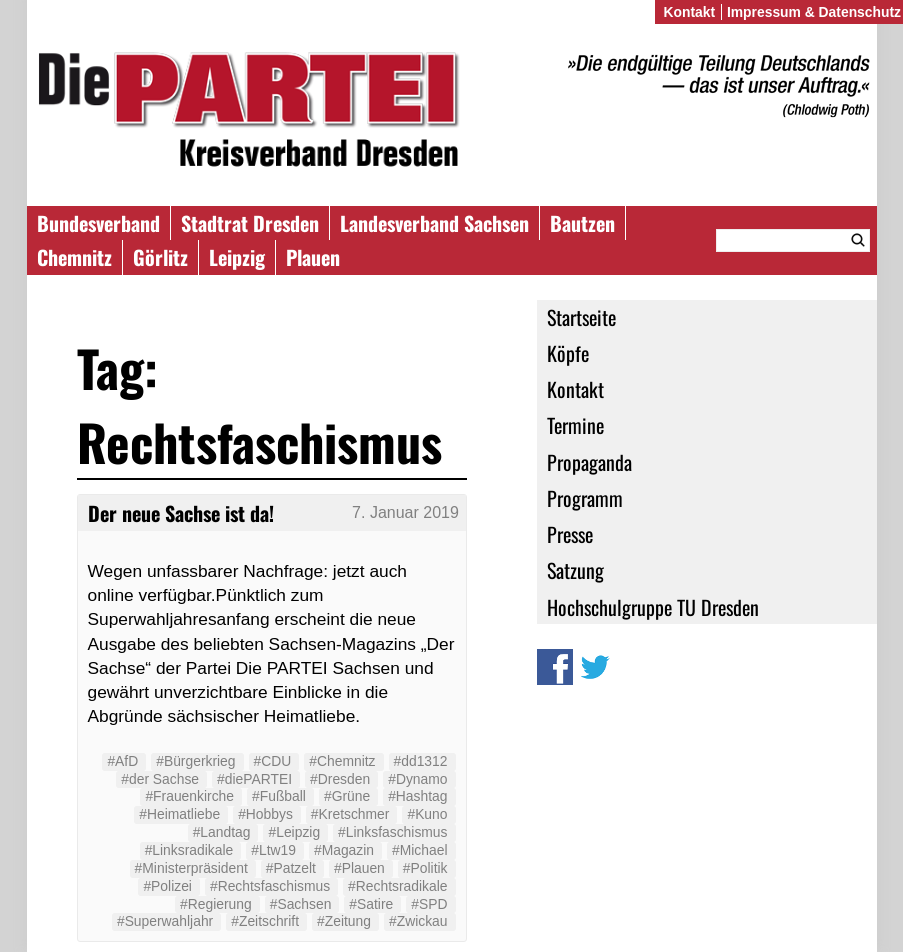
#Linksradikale (189, 850)
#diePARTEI (254, 779)
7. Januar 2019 (405, 512)
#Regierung (216, 904)
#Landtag (222, 832)
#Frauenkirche (189, 796)
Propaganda (589, 462)
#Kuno (427, 814)
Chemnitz (74, 257)
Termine (575, 425)
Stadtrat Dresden (250, 223)
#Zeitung (344, 921)
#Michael (419, 850)
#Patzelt (291, 868)
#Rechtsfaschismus (270, 886)
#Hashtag (417, 796)
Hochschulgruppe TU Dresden (653, 607)
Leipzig (237, 257)
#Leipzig (294, 832)
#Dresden (340, 779)
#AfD (122, 761)
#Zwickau (418, 921)
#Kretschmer (350, 814)
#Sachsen (301, 904)
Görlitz (160, 257)
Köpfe (568, 353)
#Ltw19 (273, 850)
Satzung (575, 570)
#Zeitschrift (265, 921)
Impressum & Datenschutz (814, 12)
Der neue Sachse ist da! (181, 513)
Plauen (313, 257)
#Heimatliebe (179, 814)
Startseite (581, 317)
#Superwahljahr (165, 921)
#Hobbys (265, 814)
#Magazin (344, 850)
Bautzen (582, 223)
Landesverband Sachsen (434, 223)
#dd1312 (421, 761)
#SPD (429, 904)
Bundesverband (98, 223)
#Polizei (167, 886)
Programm (585, 498)
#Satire (371, 904)
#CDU (273, 761)
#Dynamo (417, 779)
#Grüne (347, 796)
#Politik (425, 868)
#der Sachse (160, 779)
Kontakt (575, 389)
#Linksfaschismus (392, 832)
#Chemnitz (342, 761)
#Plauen (359, 868)
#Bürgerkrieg (195, 761)
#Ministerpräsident (191, 868)
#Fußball (279, 796)
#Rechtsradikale (397, 886)
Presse (570, 534)
